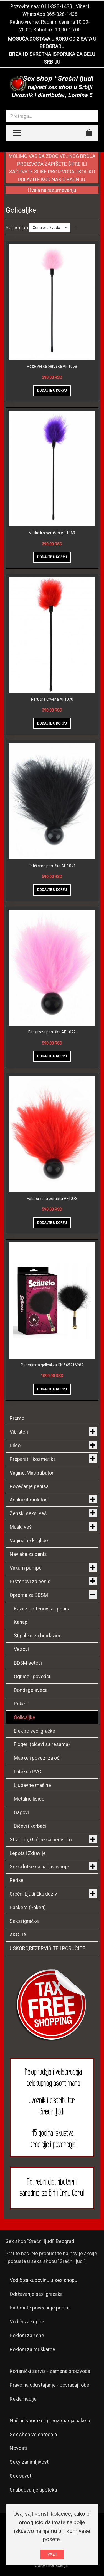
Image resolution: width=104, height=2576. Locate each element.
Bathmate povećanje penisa (40, 2308)
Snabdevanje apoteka (33, 2490)
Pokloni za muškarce (32, 2349)
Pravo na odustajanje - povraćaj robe (49, 2385)
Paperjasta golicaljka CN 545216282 (52, 1365)
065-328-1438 (61, 14)
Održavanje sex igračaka (36, 2294)
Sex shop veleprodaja (33, 2434)
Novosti (18, 2448)
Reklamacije (23, 2399)
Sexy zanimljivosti (30, 2462)
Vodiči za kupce (27, 2321)
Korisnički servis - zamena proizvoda (50, 2371)
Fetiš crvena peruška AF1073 (52, 1198)
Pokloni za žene (27, 2335)
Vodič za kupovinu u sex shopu (43, 2280)
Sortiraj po (17, 227)
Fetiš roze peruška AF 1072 (52, 1032)
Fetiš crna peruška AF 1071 (52, 866)
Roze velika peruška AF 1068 (52, 366)
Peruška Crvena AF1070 (52, 699)
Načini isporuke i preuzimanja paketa (50, 2420)
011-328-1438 (56, 6)
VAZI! (52, 2554)
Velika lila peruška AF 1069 (52, 533)
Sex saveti (21, 2476)
